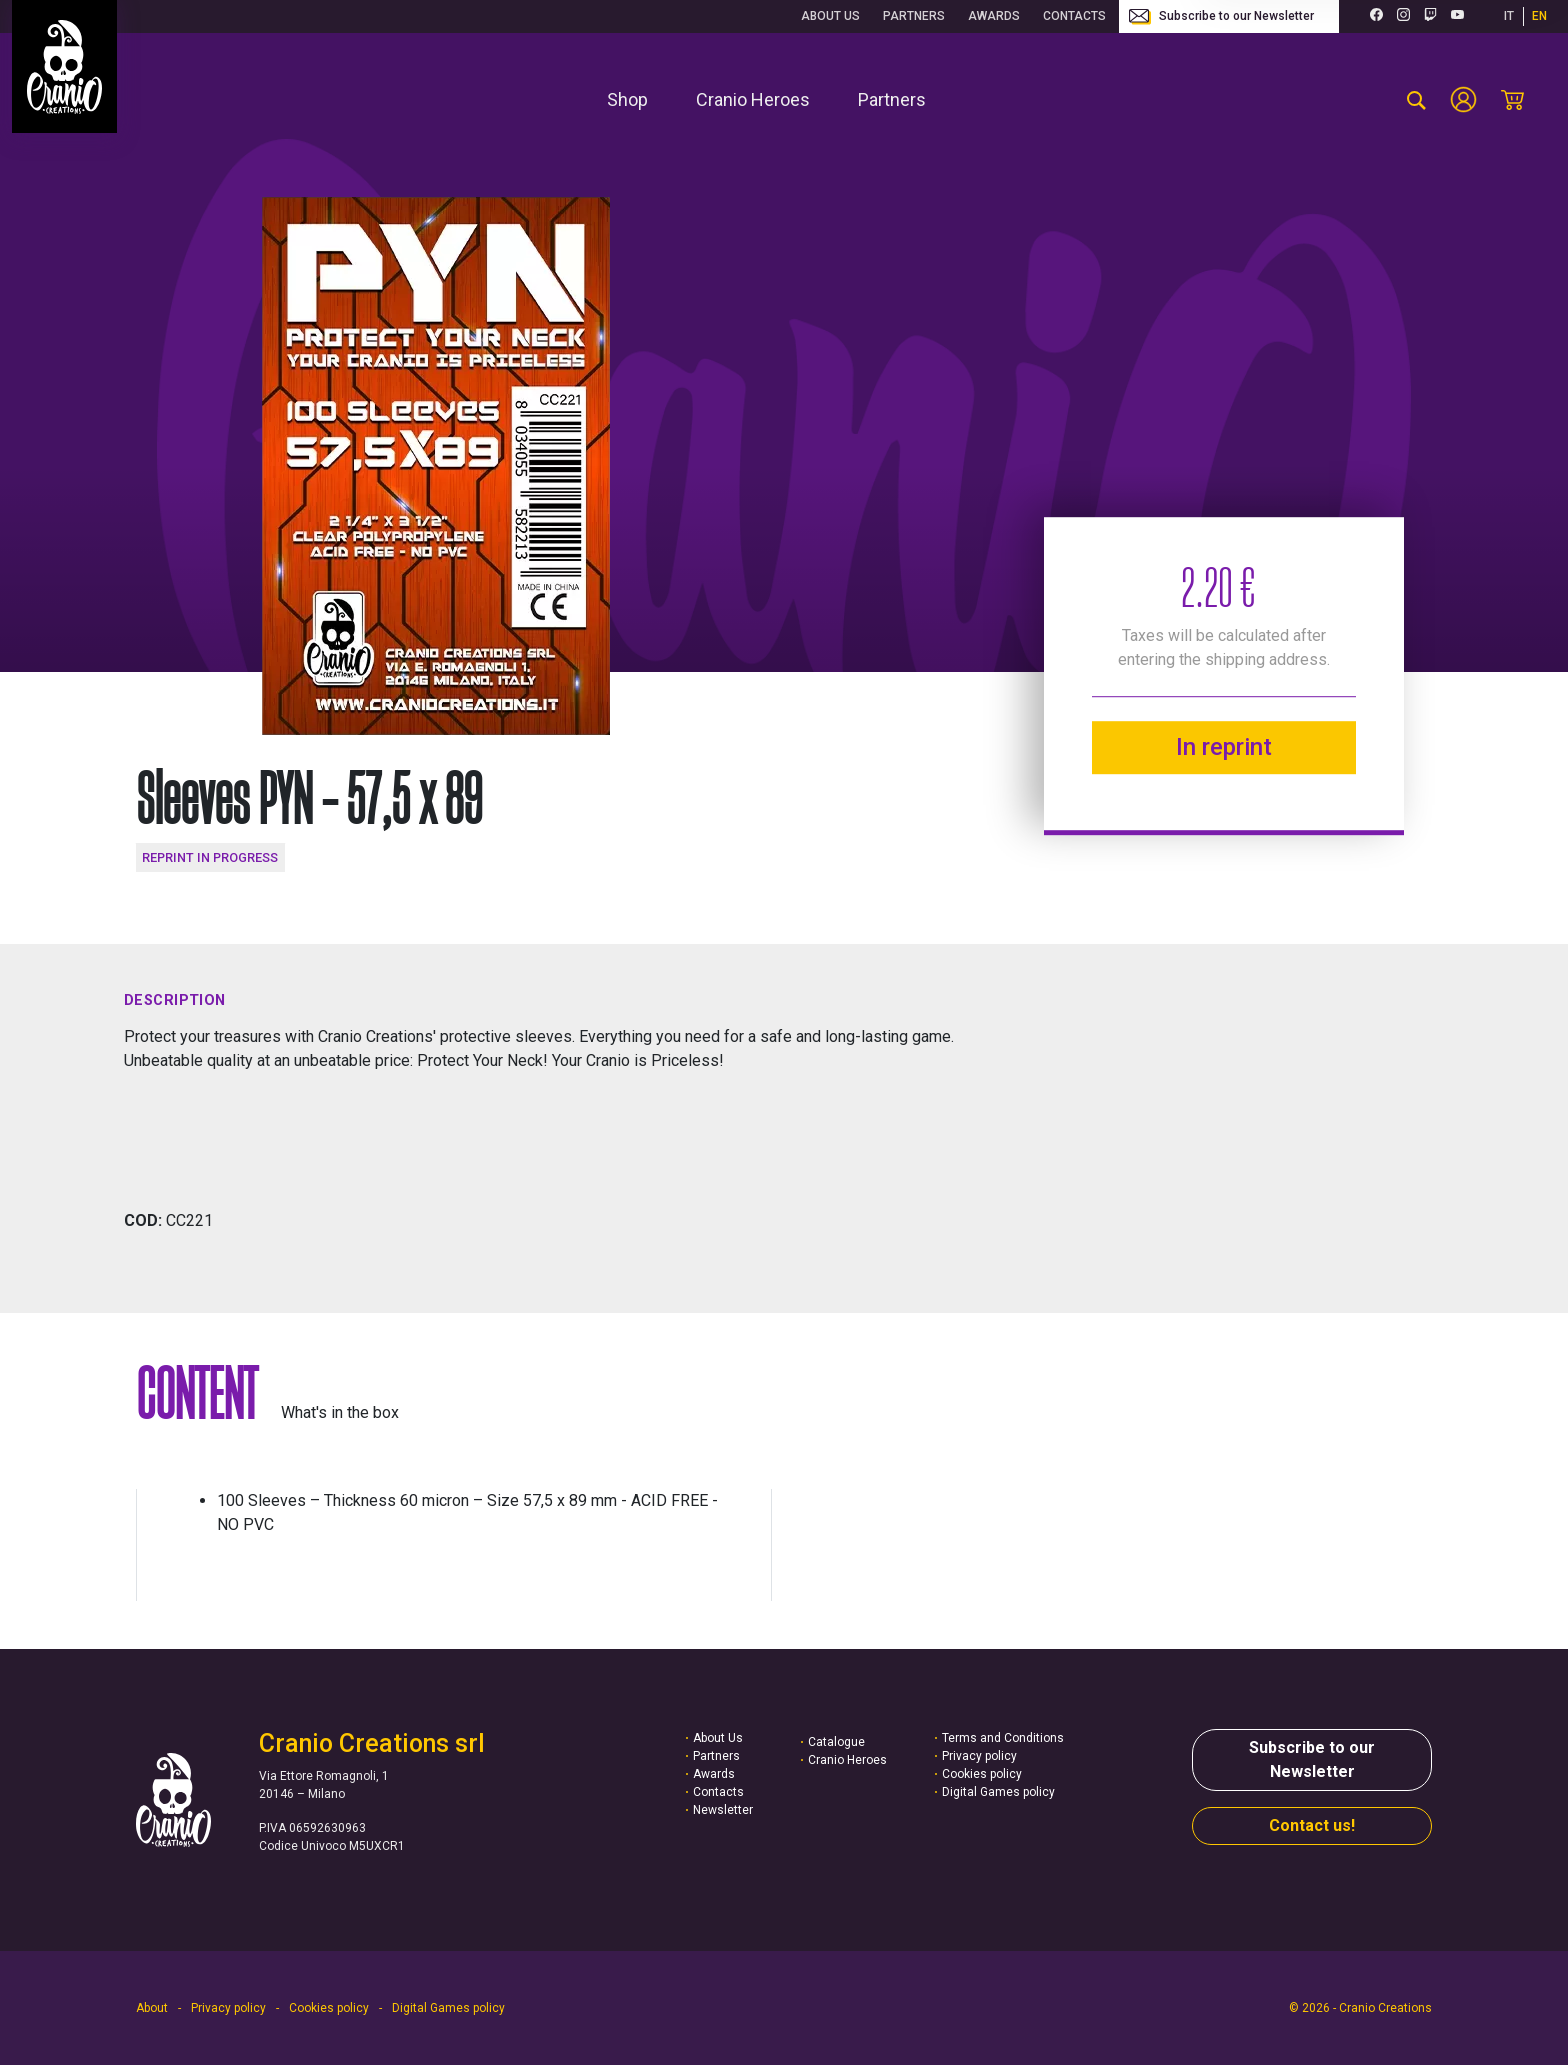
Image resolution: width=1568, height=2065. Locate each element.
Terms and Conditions (1003, 1738)
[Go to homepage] (64, 66)
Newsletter (723, 1810)
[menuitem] (627, 99)
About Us (830, 16)
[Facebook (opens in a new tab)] (1376, 16)
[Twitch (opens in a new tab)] (1430, 16)
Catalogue (836, 1742)
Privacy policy (979, 1756)
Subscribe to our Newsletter (1221, 17)
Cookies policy (982, 1774)
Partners (914, 16)
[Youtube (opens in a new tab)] (1457, 16)
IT (1509, 16)
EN (1539, 16)
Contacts (1074, 16)
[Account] (1463, 99)
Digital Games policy (998, 1792)
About (152, 2008)
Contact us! (1312, 1825)
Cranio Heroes (847, 1760)
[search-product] (1416, 100)
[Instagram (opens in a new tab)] (1403, 16)
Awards (994, 16)
